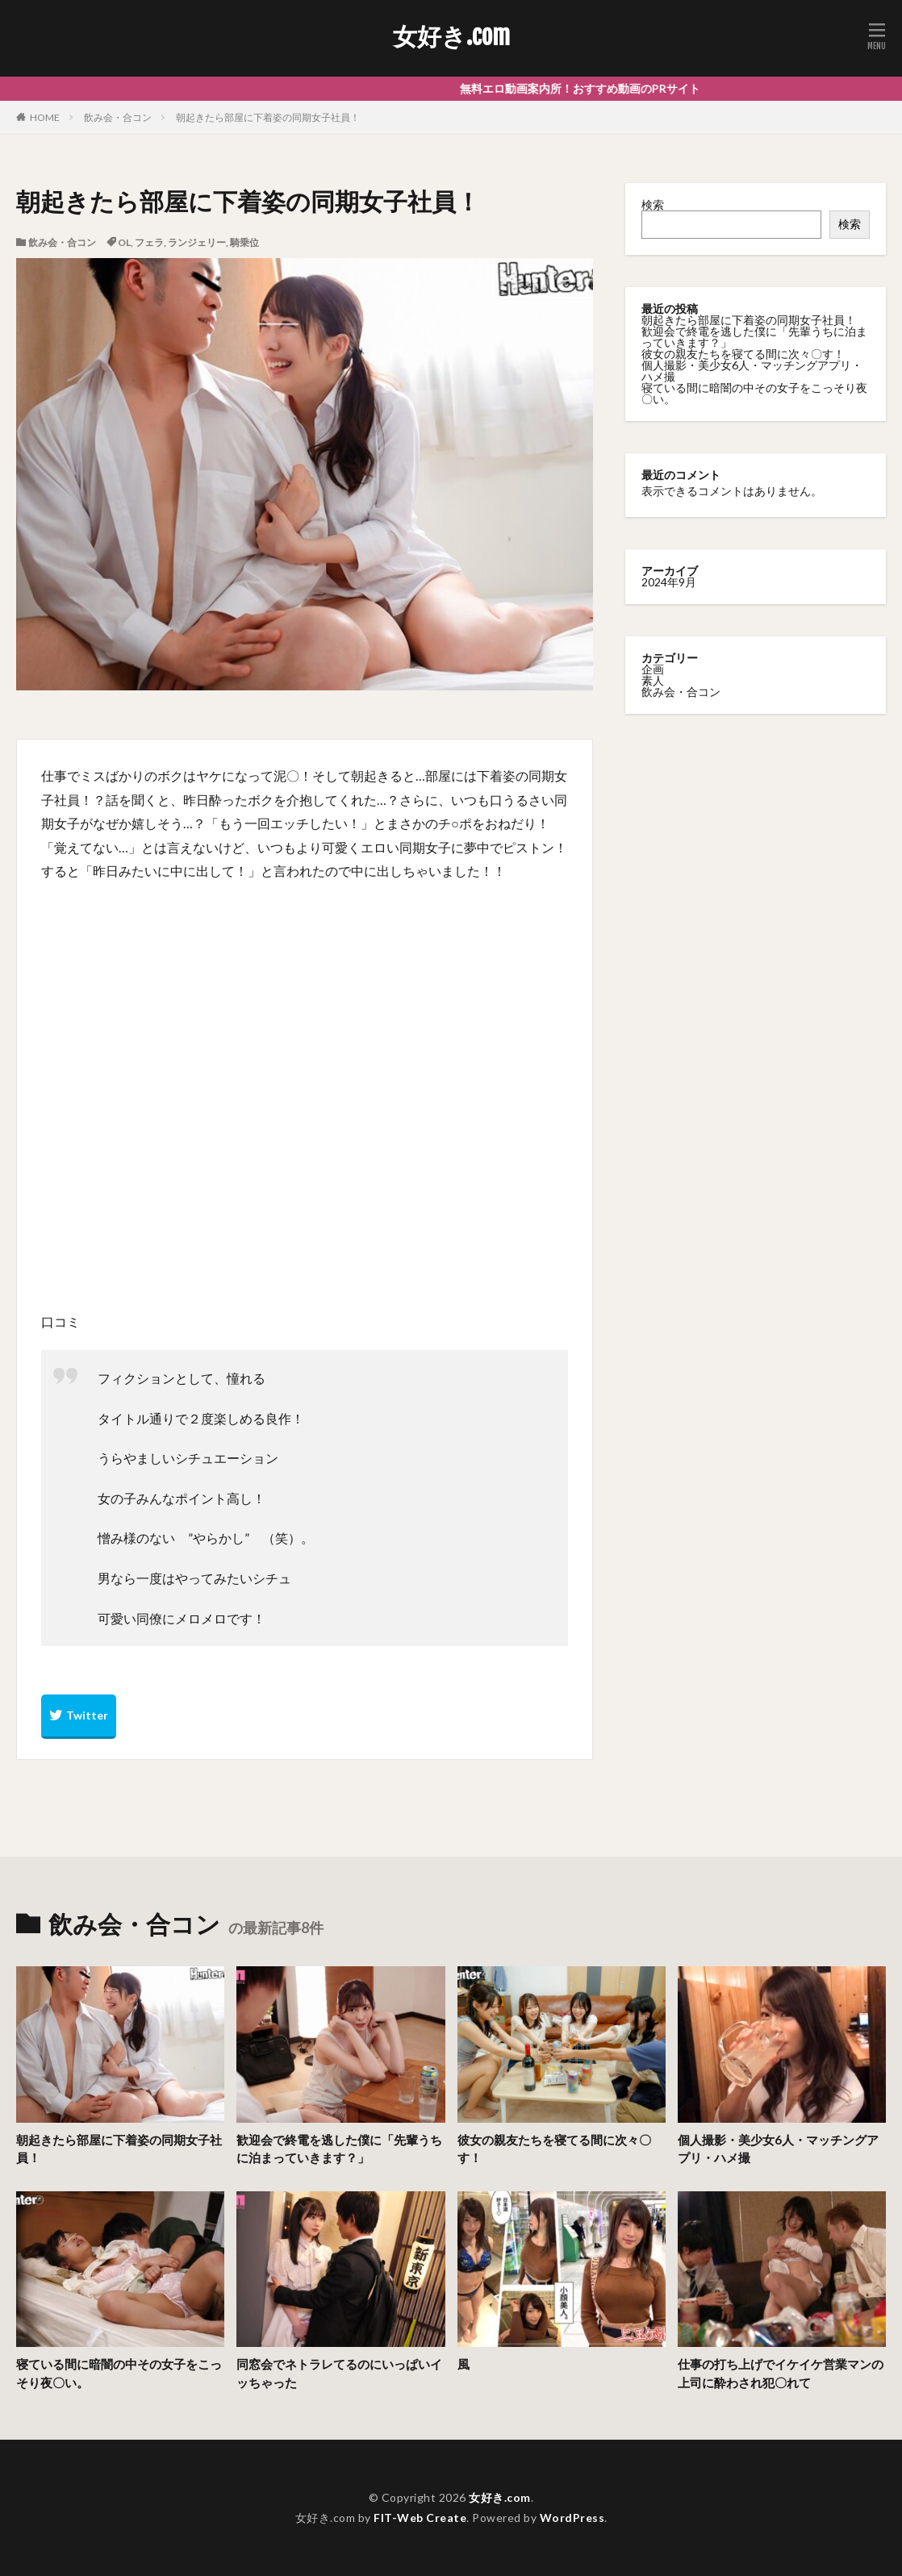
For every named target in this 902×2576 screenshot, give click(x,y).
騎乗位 (244, 242)
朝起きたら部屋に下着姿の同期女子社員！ (268, 117)
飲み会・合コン (118, 117)
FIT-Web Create (420, 2517)
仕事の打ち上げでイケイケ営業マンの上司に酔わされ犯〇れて (780, 2373)
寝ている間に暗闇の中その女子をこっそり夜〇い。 (754, 393)
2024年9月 (668, 582)
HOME (45, 117)
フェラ (149, 242)
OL (124, 242)
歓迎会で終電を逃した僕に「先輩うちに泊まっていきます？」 (754, 336)
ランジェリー (197, 242)
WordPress (572, 2517)
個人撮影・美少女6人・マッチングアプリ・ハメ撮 (751, 370)
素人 (652, 680)
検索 (652, 204)
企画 (652, 669)
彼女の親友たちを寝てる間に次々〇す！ (743, 354)
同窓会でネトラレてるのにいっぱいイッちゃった (339, 2373)
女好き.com (451, 36)
